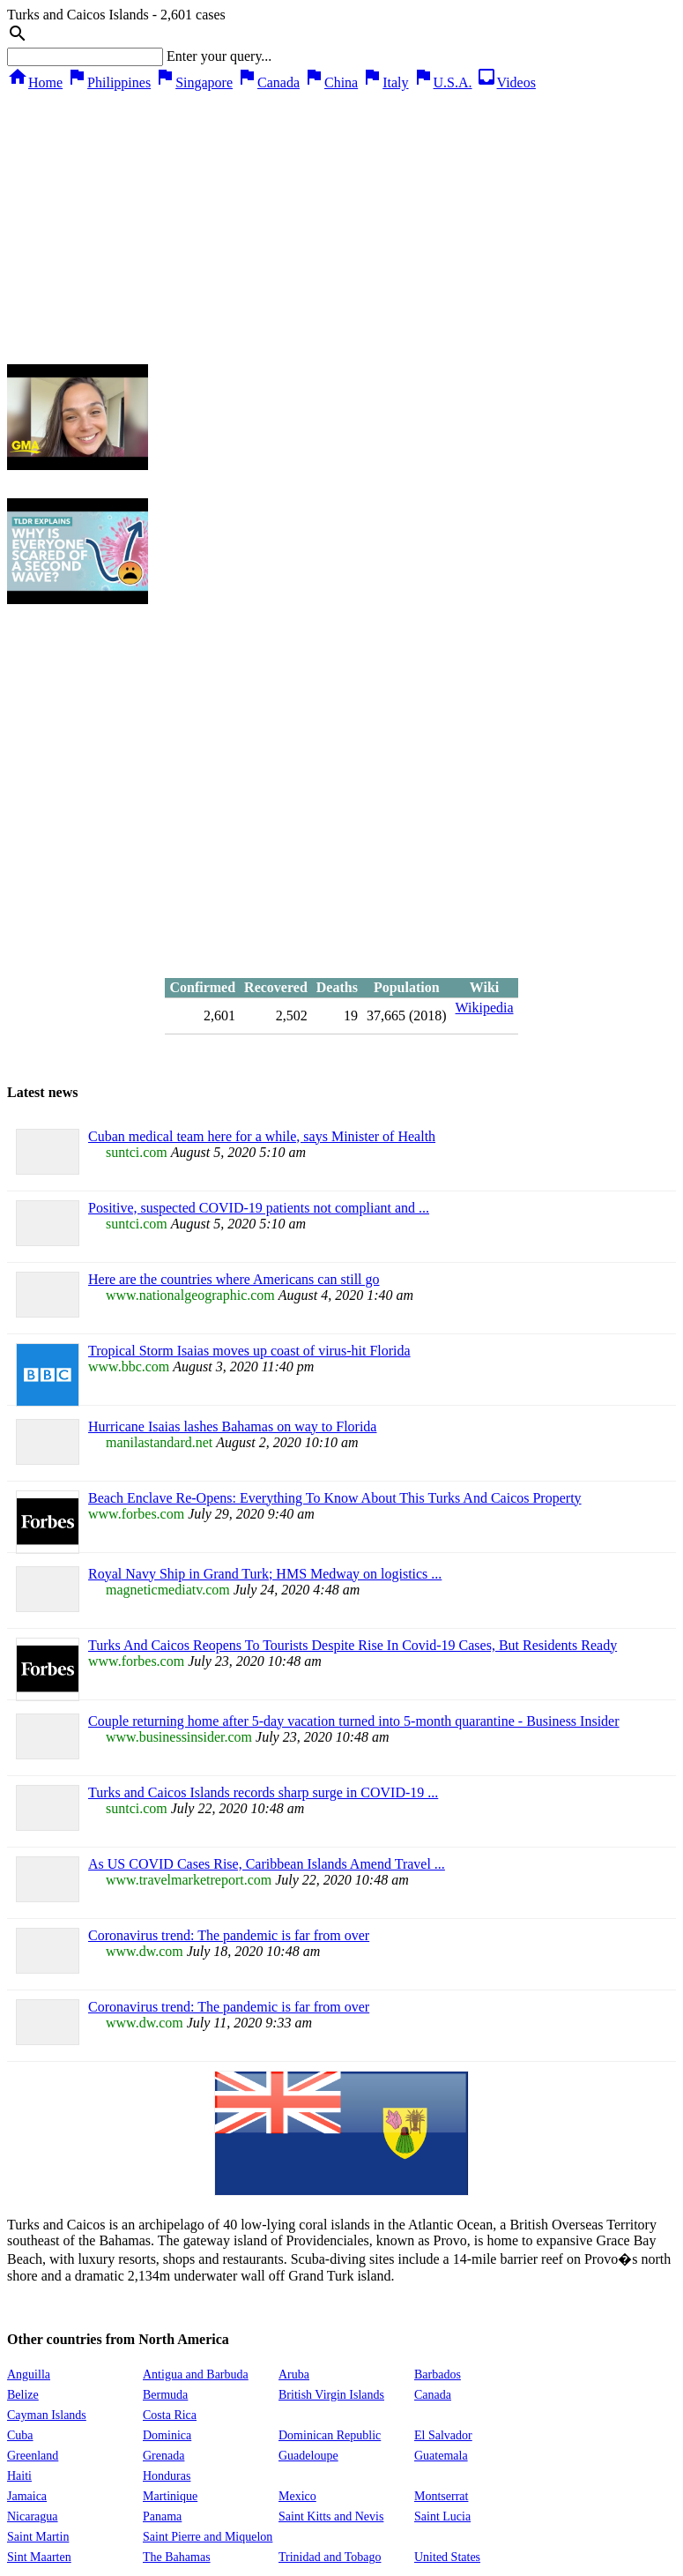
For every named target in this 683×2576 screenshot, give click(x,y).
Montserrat (441, 2496)
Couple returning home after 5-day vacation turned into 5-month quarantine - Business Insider (354, 1721)
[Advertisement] (342, 223)
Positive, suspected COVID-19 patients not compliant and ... (258, 1207)
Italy (384, 82)
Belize (23, 2394)
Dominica (167, 2435)
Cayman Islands (46, 2415)
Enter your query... (219, 56)
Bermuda (165, 2394)
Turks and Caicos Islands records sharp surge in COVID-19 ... (263, 1792)
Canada (268, 82)
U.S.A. (442, 82)
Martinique (170, 2496)
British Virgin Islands (331, 2394)
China (330, 82)
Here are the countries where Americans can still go (234, 1279)
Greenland (32, 2455)
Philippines (108, 82)
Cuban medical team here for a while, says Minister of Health (261, 1136)
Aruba (293, 2374)
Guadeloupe (308, 2455)
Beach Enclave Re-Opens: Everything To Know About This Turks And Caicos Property (335, 1497)
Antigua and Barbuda (196, 2374)
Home (35, 82)
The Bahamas (177, 2557)
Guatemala (441, 2455)
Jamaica (27, 2496)
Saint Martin (38, 2536)
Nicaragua (32, 2516)
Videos (506, 82)
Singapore (193, 82)
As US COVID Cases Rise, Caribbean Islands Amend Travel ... (266, 1863)
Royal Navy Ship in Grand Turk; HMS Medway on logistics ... (265, 1573)
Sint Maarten (39, 2557)
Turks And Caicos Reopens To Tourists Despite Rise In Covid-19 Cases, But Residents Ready (352, 1645)
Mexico (297, 2496)
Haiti (19, 2476)
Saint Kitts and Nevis (330, 2516)
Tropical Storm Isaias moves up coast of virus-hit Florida (249, 1350)
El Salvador (443, 2435)
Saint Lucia (442, 2516)
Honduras (166, 2476)
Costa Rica (170, 2415)
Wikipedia (485, 1007)
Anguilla (28, 2374)
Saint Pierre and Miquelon (207, 2536)
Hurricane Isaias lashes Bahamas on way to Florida (232, 1426)
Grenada (163, 2455)
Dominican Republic (329, 2435)
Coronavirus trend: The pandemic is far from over (228, 1935)
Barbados (437, 2374)
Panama (162, 2516)
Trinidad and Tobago (329, 2557)
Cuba (20, 2435)
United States (447, 2557)
